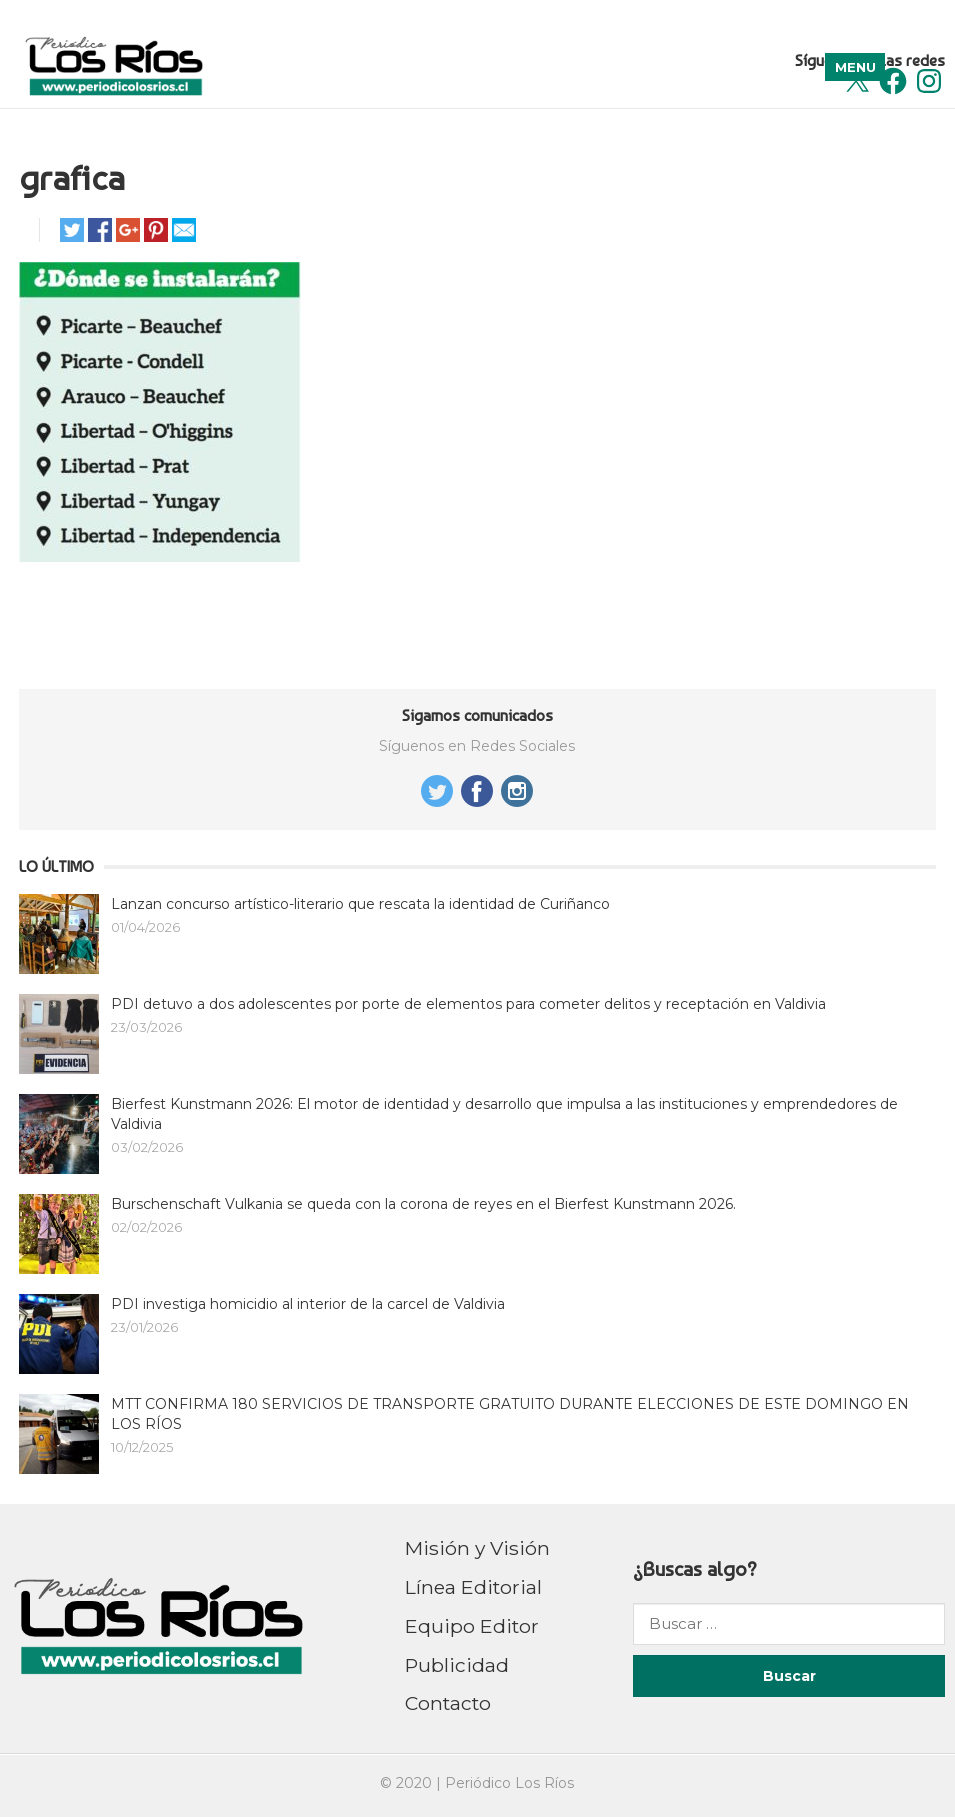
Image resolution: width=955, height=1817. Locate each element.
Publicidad (457, 1665)
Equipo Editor (472, 1626)
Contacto (448, 1703)
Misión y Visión (477, 1548)
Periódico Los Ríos (509, 1783)
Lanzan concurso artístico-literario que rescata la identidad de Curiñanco (360, 904)
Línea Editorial (473, 1587)
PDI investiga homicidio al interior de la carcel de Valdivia (308, 1304)
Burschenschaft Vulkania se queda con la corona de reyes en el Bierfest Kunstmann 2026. (423, 1204)
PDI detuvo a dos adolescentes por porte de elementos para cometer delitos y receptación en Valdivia (468, 1004)
